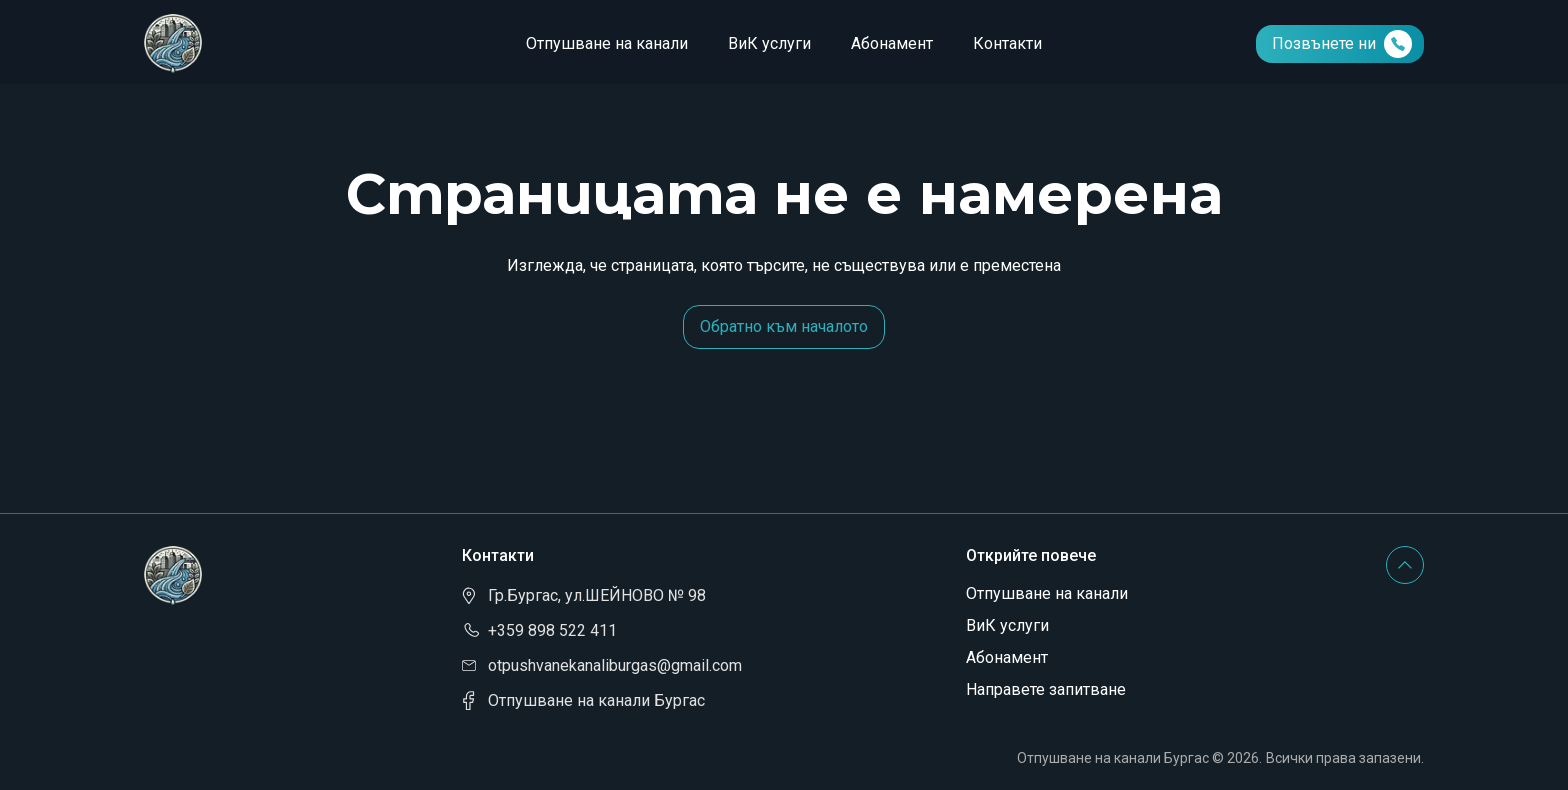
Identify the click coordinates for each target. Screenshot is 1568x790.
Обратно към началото (784, 326)
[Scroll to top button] (1405, 565)
